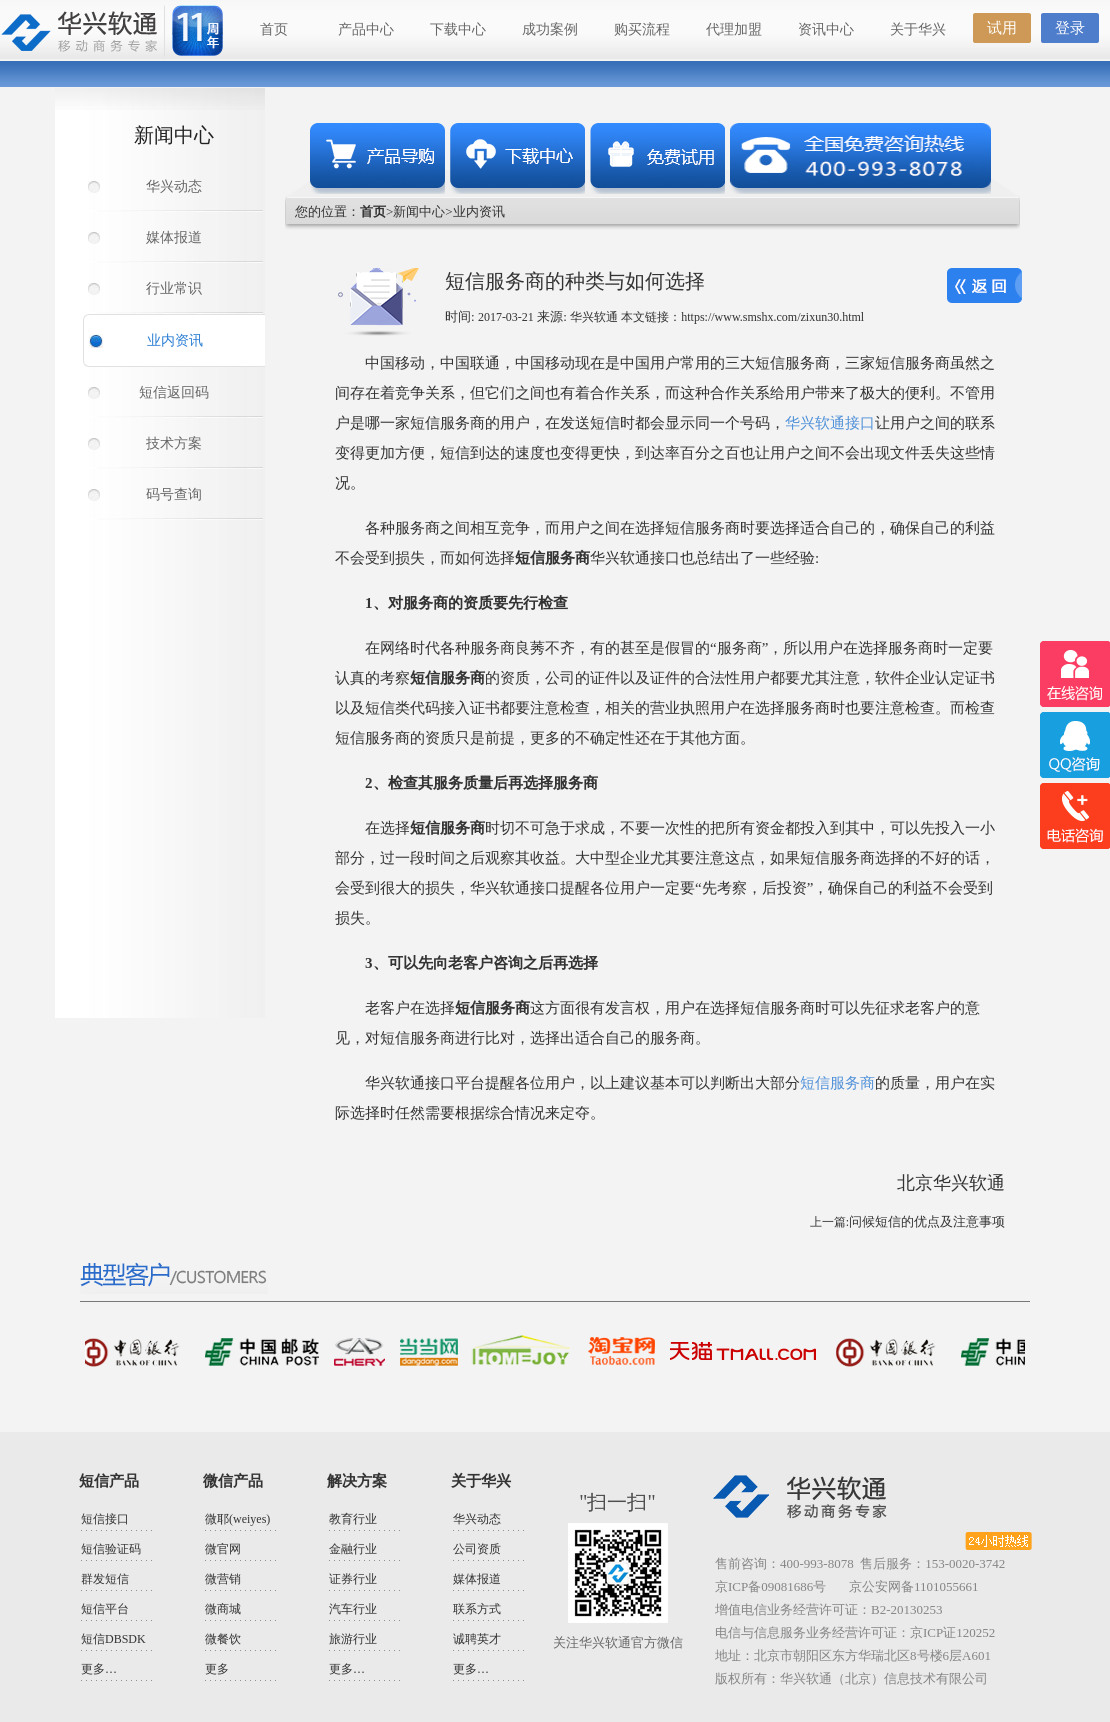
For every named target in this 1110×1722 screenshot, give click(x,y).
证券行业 (353, 1579)
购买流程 (642, 29)
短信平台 (105, 1609)
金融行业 (353, 1549)
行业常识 (174, 288)
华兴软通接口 (830, 423)
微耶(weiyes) (237, 1519)
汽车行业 (353, 1609)
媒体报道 (174, 237)
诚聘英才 (477, 1639)
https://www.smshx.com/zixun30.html (772, 317)
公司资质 (477, 1549)
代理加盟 (734, 29)
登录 (1070, 28)
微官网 (223, 1549)
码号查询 (174, 494)
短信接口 (105, 1519)
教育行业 (353, 1519)
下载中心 (458, 29)
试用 (1002, 28)
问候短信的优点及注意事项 (927, 1221)
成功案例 (550, 29)
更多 (217, 1669)
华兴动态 (174, 186)
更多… (99, 1669)
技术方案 (174, 443)
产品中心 (366, 29)
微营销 (223, 1579)
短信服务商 (837, 1083)
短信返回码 (174, 392)
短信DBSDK (113, 1639)
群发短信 (105, 1579)
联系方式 (477, 1609)
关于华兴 (918, 29)
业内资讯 (175, 340)
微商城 (223, 1609)
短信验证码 (111, 1549)
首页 (274, 29)
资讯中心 (826, 29)
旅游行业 (353, 1639)
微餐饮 (223, 1639)
